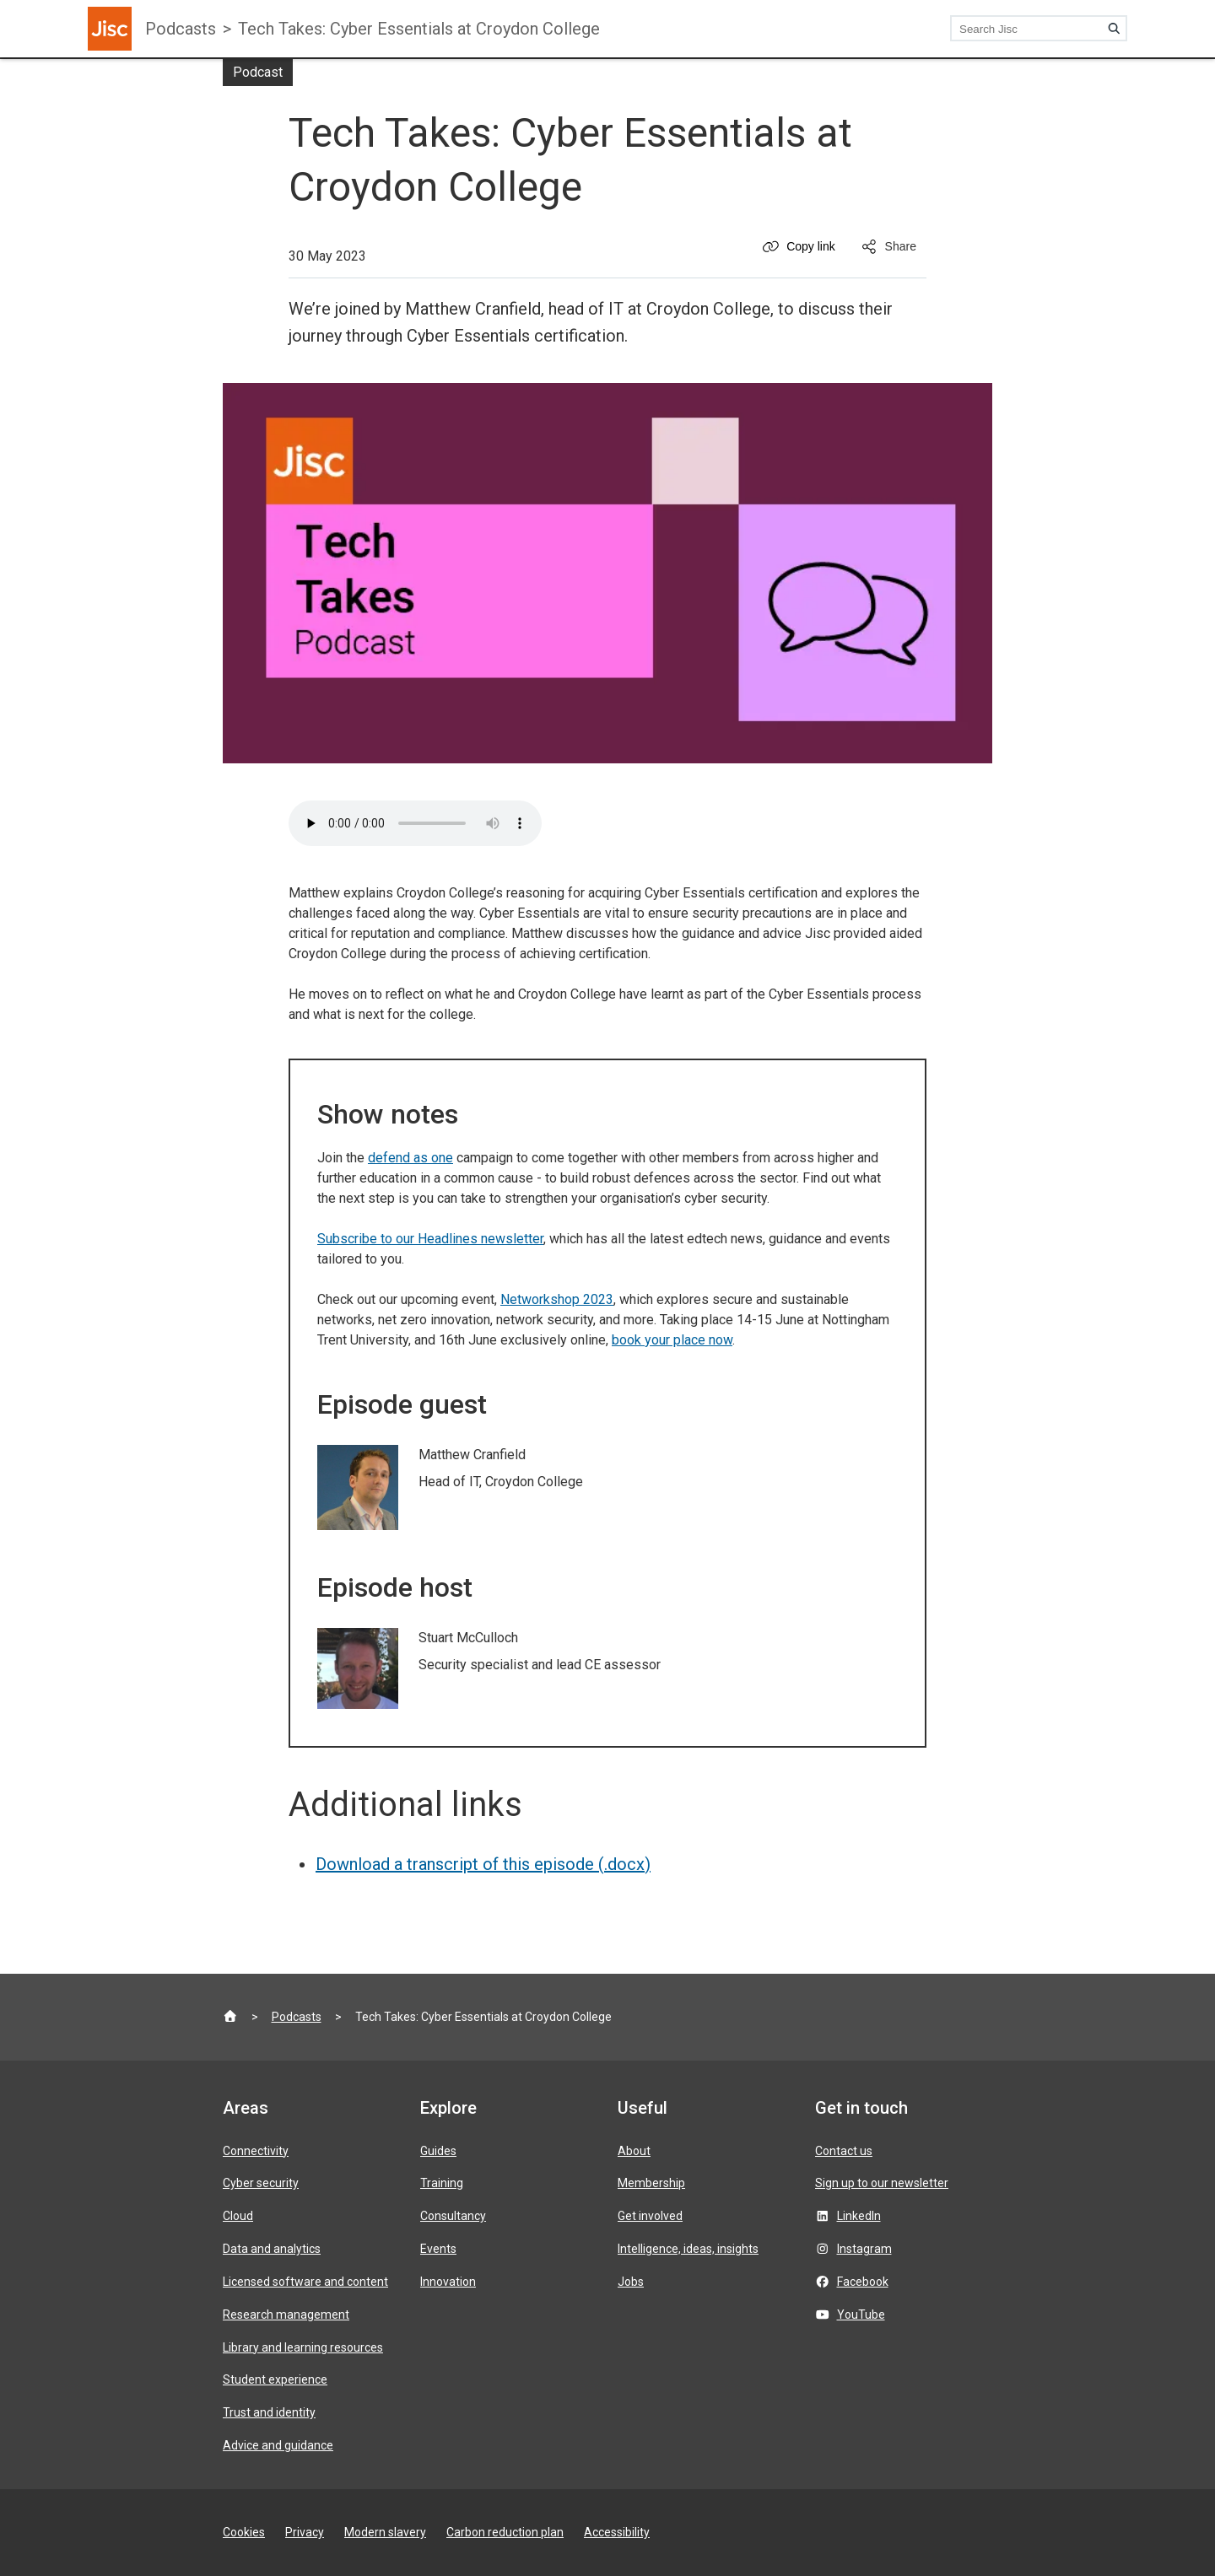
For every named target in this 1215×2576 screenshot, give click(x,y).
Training (441, 2183)
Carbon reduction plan (505, 2532)
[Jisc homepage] (110, 29)
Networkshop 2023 (556, 1299)
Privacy (304, 2532)
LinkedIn (859, 2216)
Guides (438, 2151)
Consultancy (453, 2216)
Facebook (862, 2281)
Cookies (244, 2532)
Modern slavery (385, 2532)
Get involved (650, 2216)
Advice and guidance (278, 2445)
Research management (286, 2314)
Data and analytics (272, 2248)
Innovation (448, 2281)
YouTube (861, 2314)
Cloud (238, 2216)
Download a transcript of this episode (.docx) (483, 1864)
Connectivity (256, 2151)
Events (438, 2248)
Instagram (864, 2248)
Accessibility (617, 2532)
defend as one (410, 1158)
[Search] (1113, 28)
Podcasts (180, 29)
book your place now (672, 1340)
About (634, 2151)
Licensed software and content (305, 2281)
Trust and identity (269, 2412)
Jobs (631, 2281)
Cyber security (261, 2183)
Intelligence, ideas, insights (688, 2248)
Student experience (275, 2379)
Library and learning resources (303, 2347)
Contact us (843, 2151)
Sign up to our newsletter (881, 2183)
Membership (651, 2183)
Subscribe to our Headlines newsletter (430, 1239)
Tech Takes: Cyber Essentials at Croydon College (419, 29)
